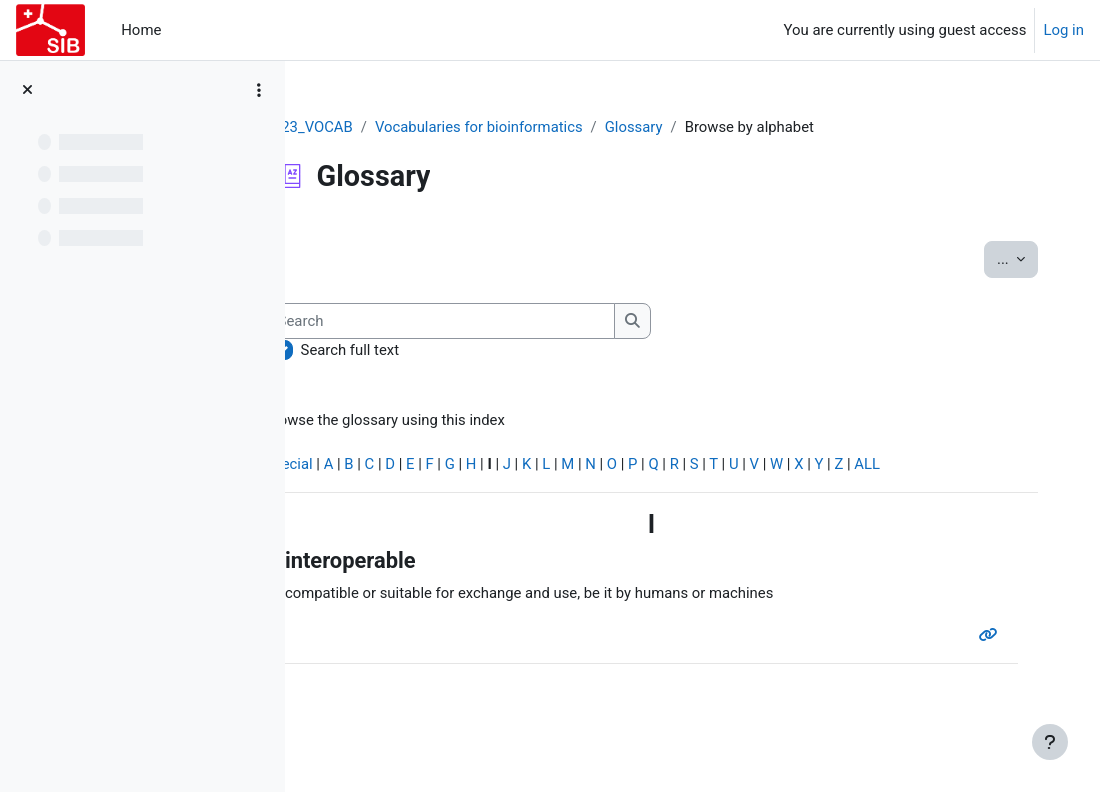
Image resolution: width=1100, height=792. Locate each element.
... (1008, 257)
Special (348, 465)
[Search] (499, 321)
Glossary (695, 127)
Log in (1063, 30)
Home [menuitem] (141, 30)
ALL (930, 465)
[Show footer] (1050, 742)
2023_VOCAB (368, 127)
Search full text (409, 350)
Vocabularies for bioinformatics (539, 127)
